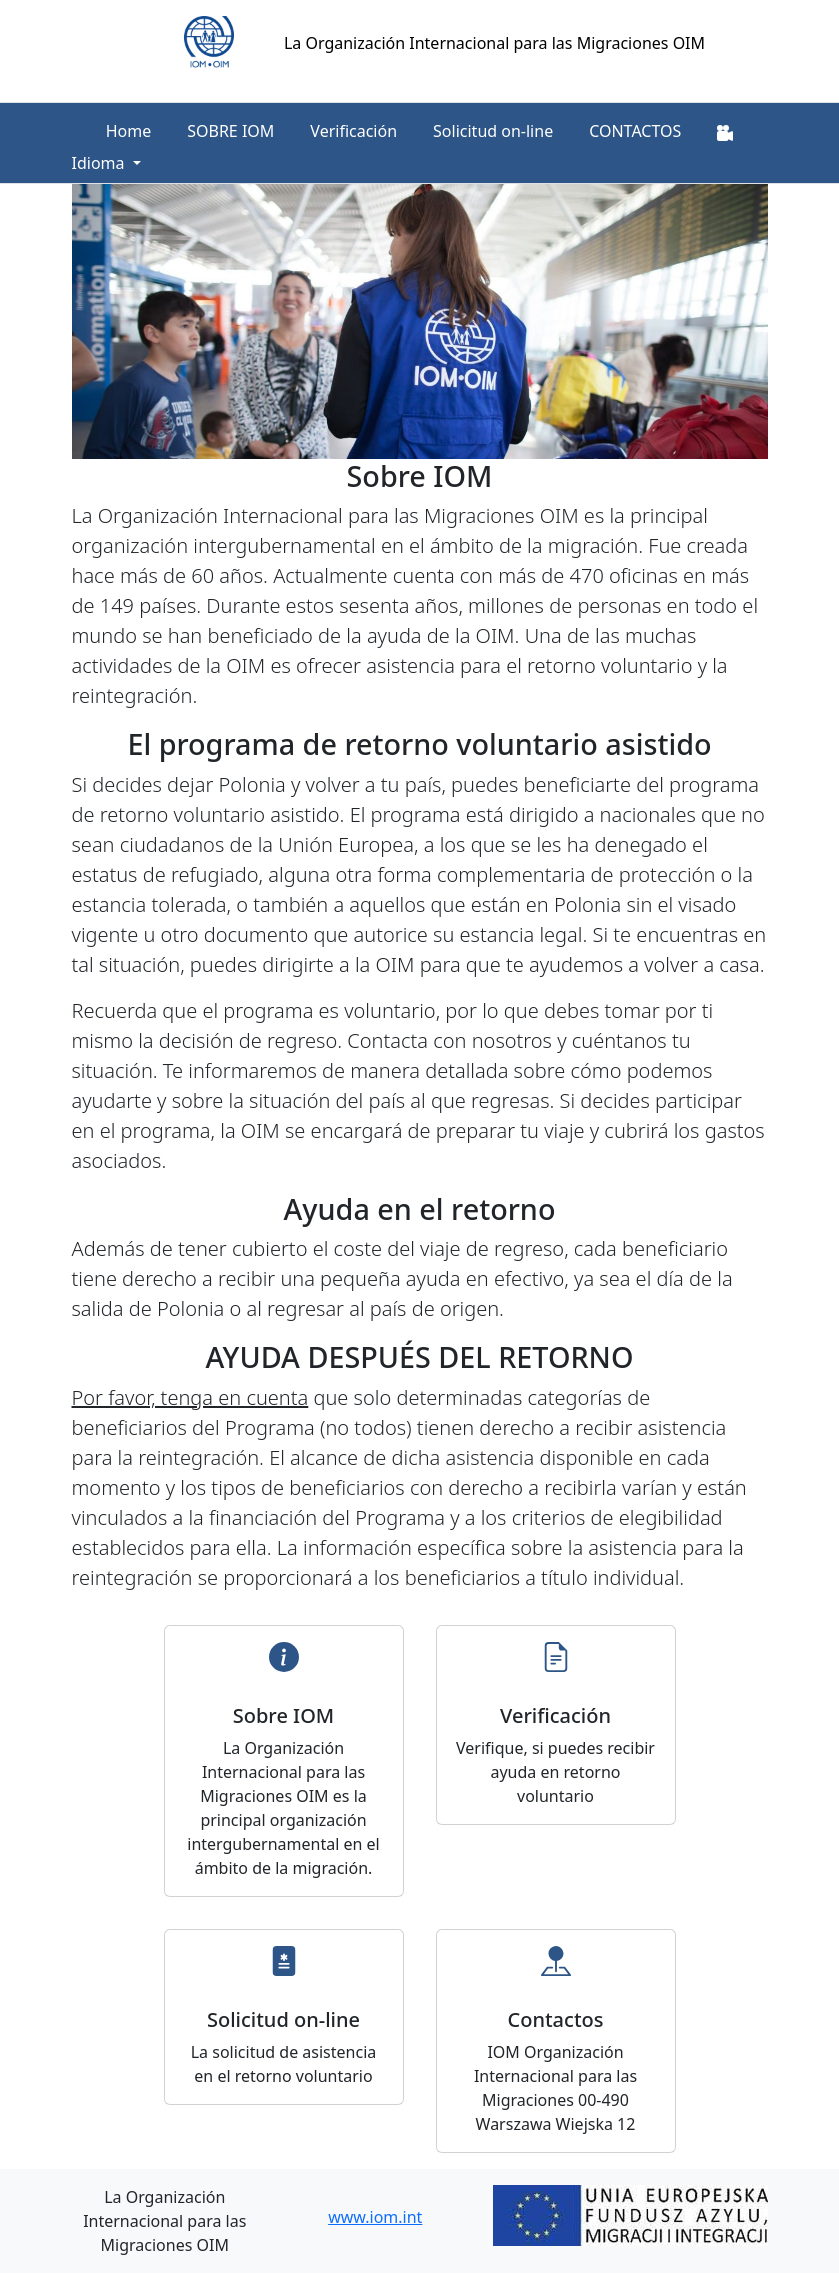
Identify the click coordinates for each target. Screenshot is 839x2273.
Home (129, 131)
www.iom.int (375, 2217)
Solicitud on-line (493, 131)
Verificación (353, 131)
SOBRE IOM (230, 131)
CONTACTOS (635, 131)
